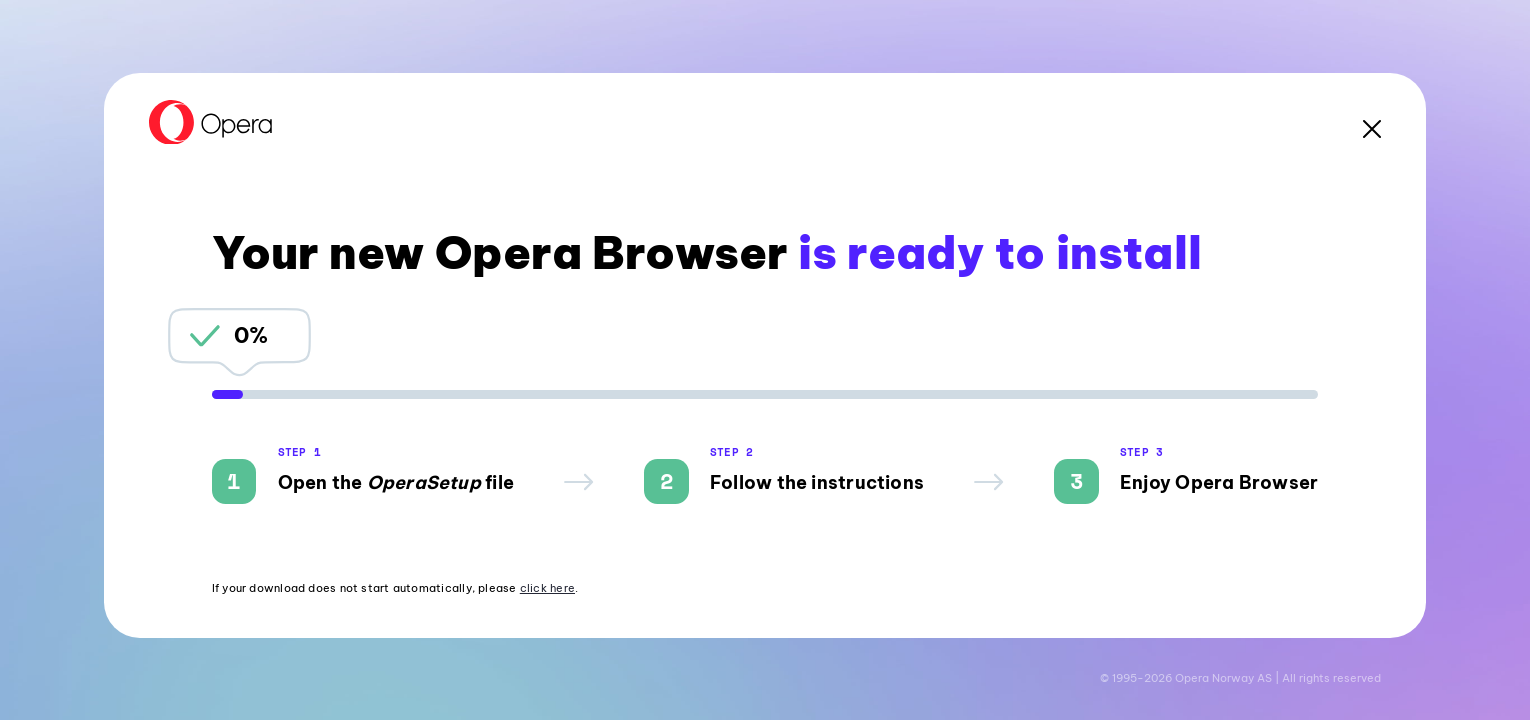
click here (547, 588)
